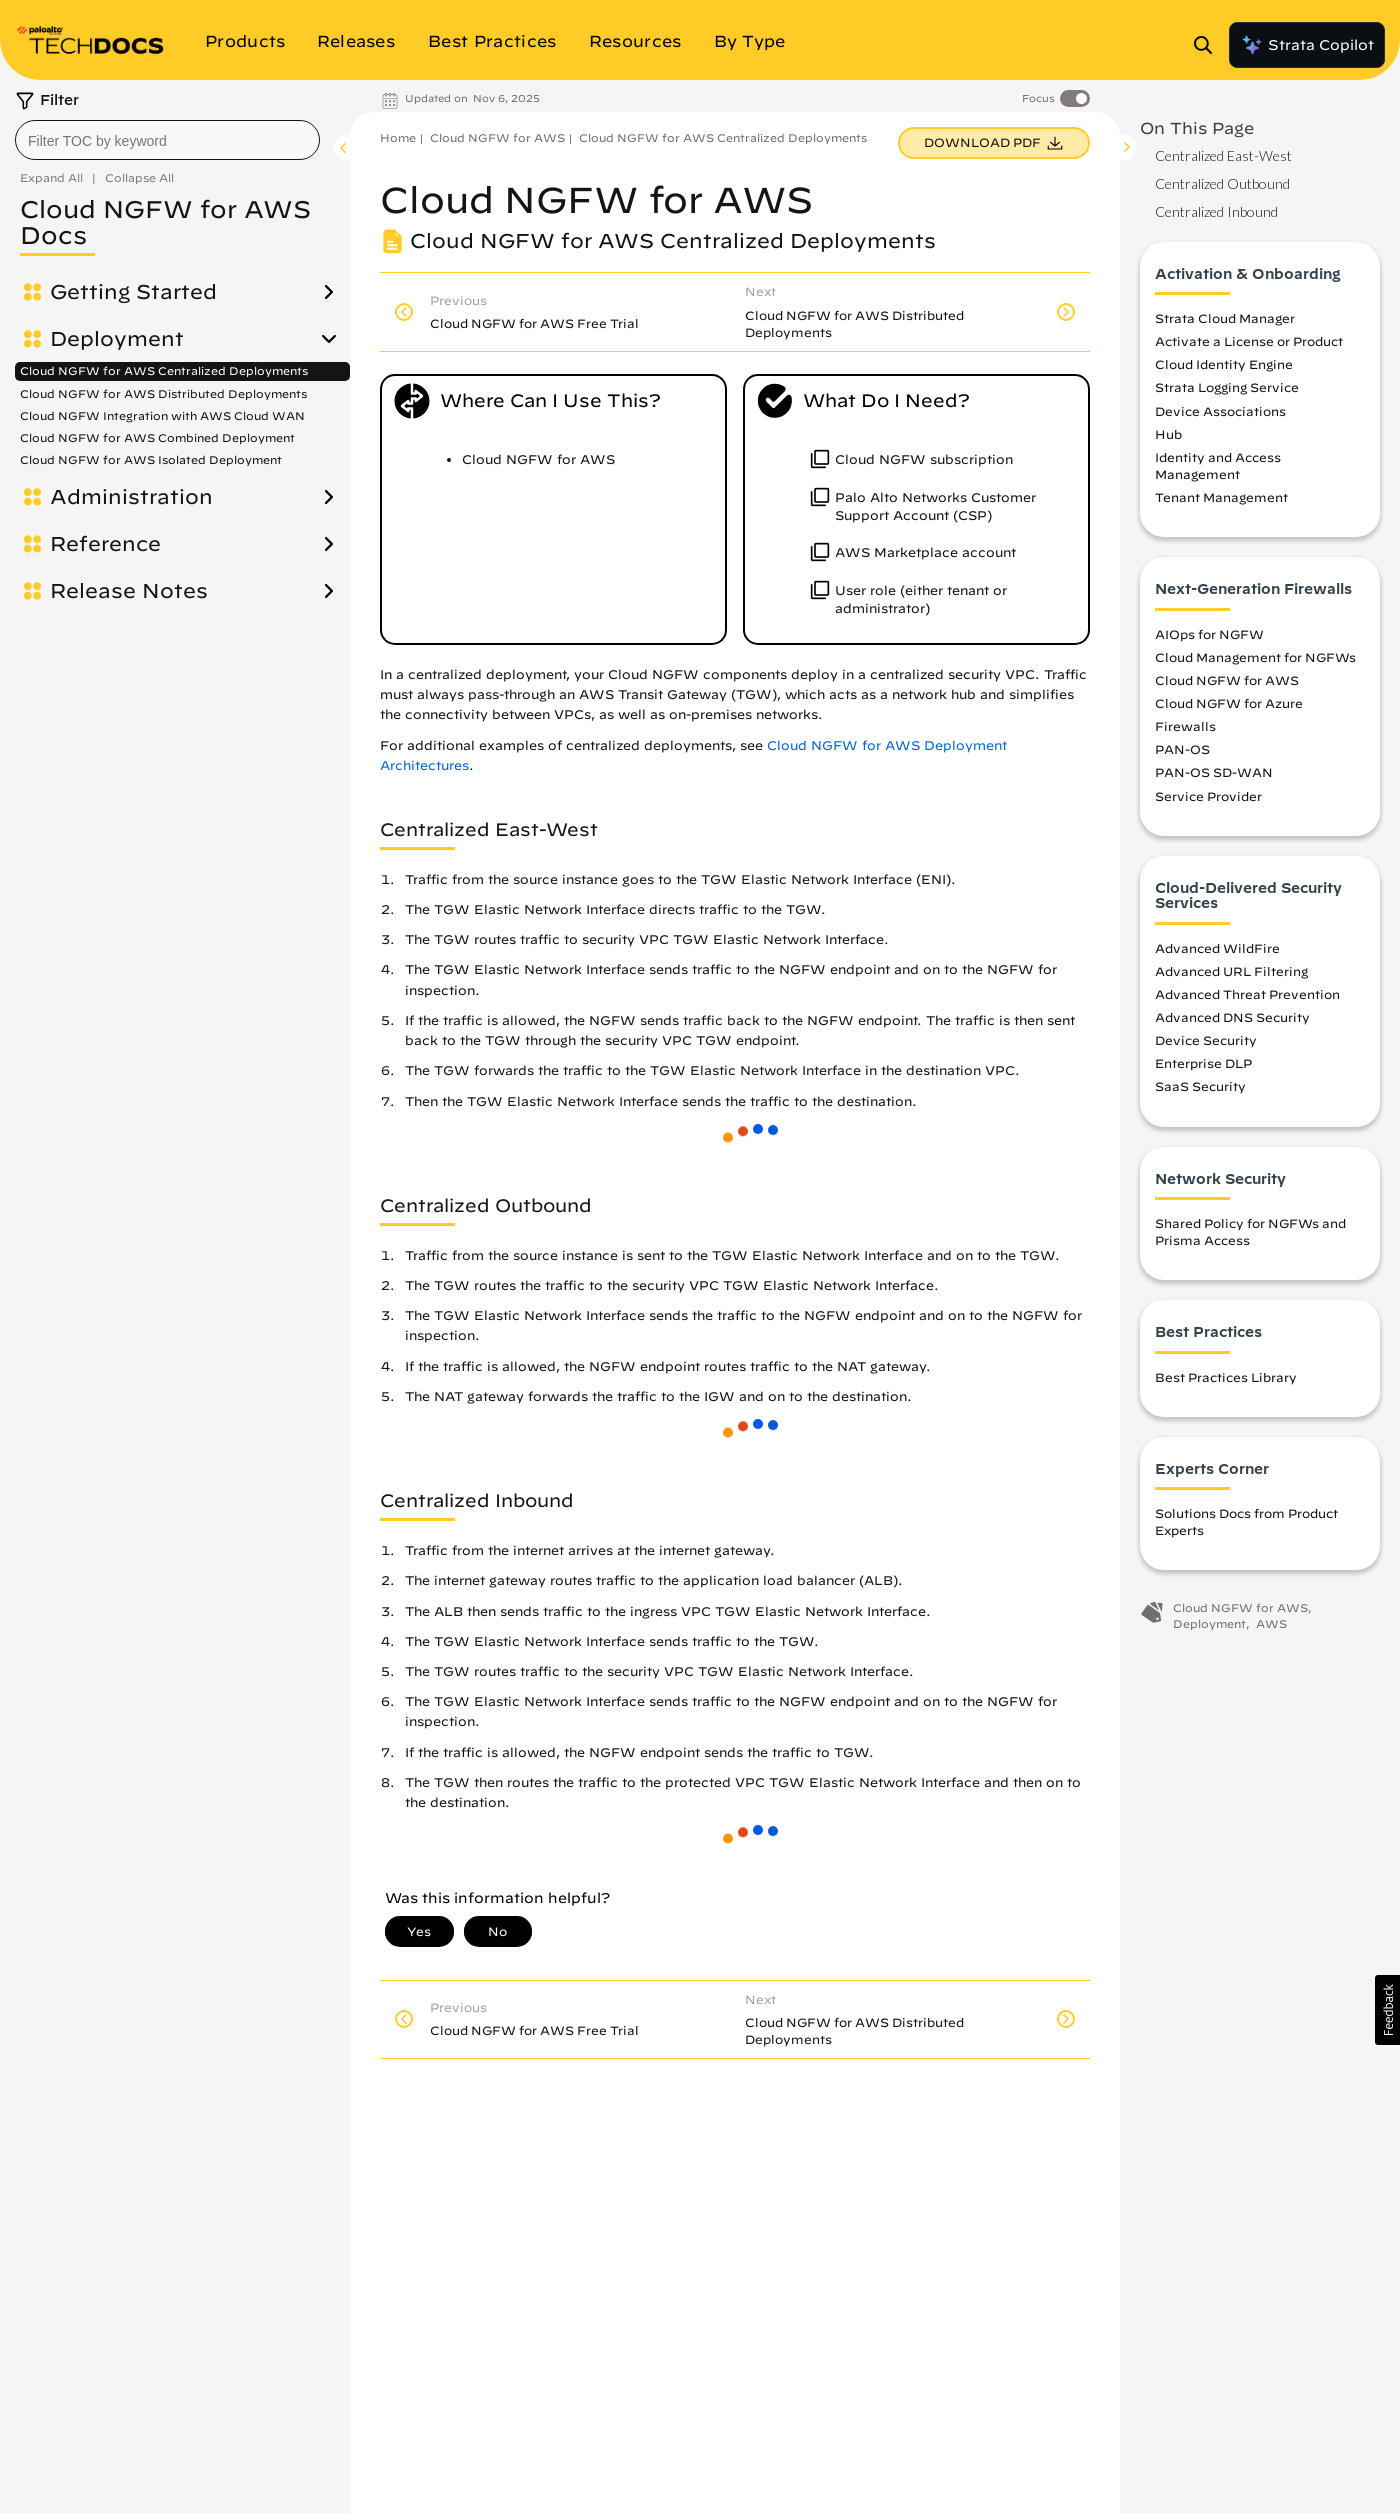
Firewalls (1185, 726)
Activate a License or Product (1249, 341)
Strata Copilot (1307, 45)
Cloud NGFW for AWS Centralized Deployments (164, 370)
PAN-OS (1182, 749)
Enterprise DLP (1203, 1063)
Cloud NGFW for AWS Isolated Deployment (151, 459)
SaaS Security (1200, 1086)
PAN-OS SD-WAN (1214, 772)
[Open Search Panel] (1209, 45)
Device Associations (1220, 411)
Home (398, 137)
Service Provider (1208, 796)
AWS (1271, 1623)
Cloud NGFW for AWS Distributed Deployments (163, 393)
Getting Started (133, 292)
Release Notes (129, 591)
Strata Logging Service (1227, 387)
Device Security (1206, 1040)
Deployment (117, 339)
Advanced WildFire (1217, 948)
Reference (105, 544)
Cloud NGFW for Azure (1229, 703)
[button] (1387, 2010)
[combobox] (167, 140)
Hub (1168, 434)
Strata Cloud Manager (1225, 318)
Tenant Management (1221, 497)
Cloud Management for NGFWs (1255, 657)
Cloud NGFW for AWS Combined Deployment (157, 437)
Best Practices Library (1226, 1377)
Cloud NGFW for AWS (497, 137)
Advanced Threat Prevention (1247, 994)
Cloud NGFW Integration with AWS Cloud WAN (162, 415)
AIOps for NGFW (1209, 634)
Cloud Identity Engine (1224, 364)
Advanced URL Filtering (1231, 971)
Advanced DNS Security (1232, 1017)
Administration (131, 497)
